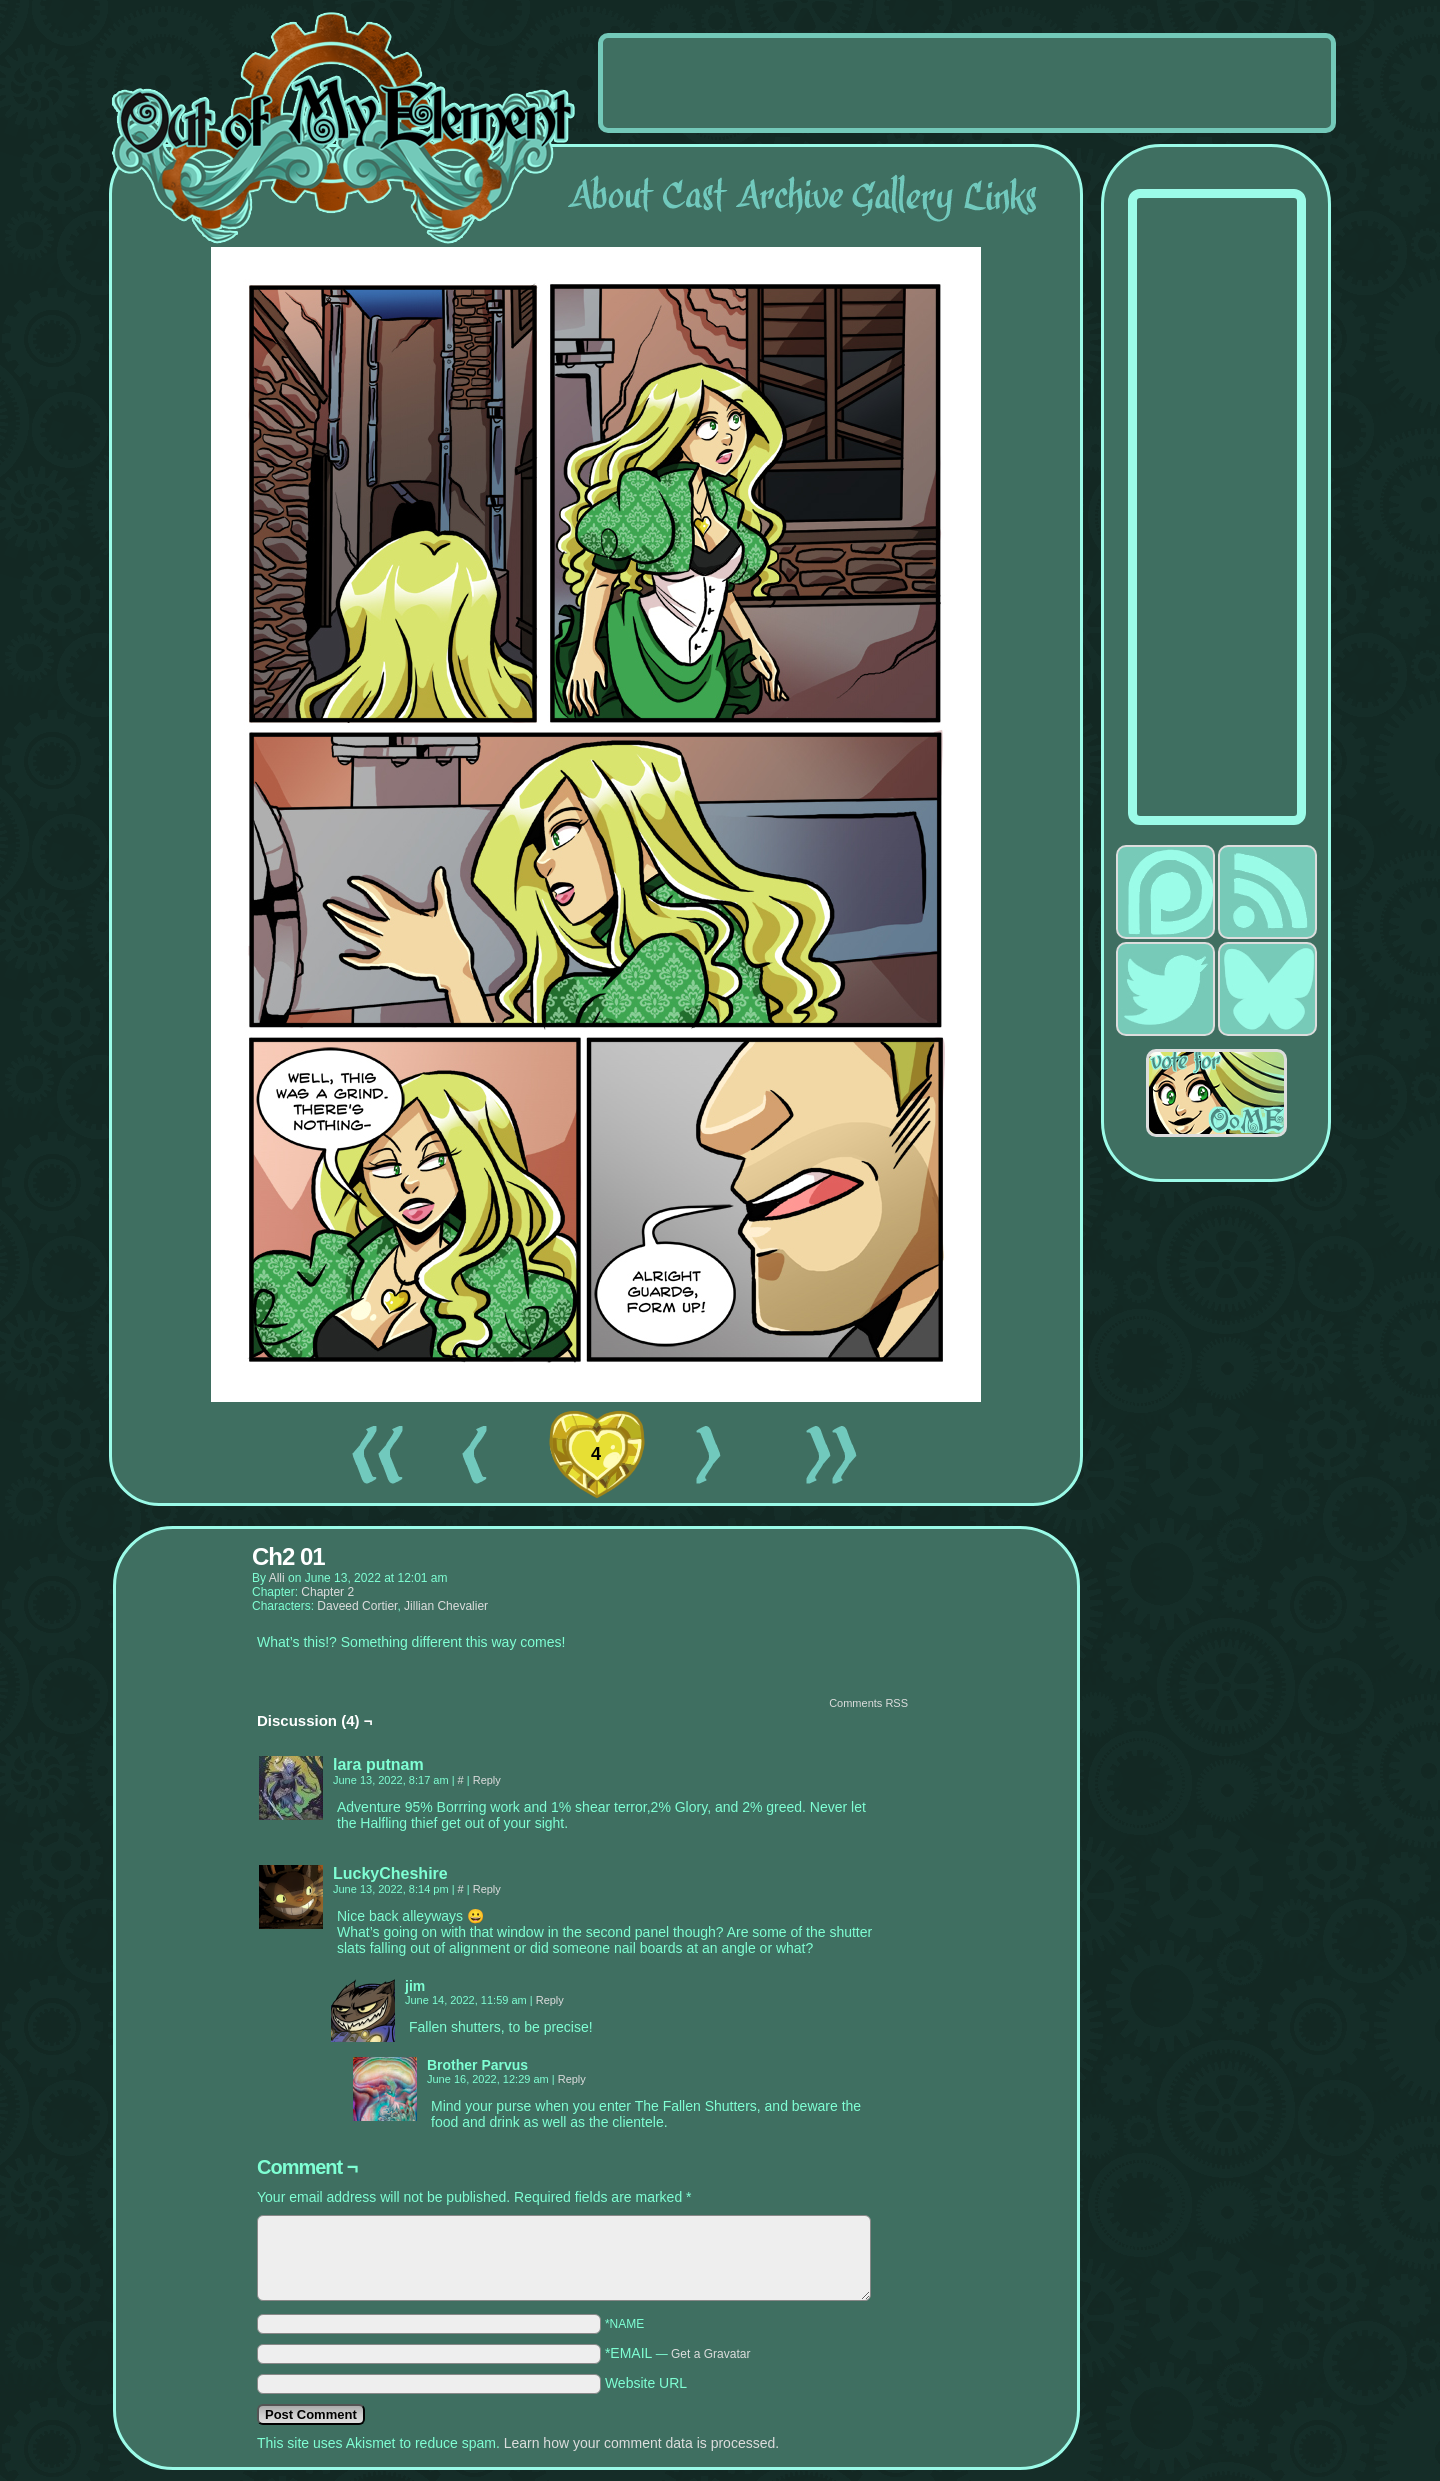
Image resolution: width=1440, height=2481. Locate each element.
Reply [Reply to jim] (550, 2000)
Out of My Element (343, 129)
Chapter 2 (327, 1592)
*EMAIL (678, 2353)
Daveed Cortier (357, 1606)
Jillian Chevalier (446, 1606)
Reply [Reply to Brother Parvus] (572, 2079)
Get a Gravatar (710, 2354)
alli (277, 1578)
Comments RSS (868, 1703)
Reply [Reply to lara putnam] (487, 1780)
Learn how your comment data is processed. (641, 2443)
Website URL (646, 2383)
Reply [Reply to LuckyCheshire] (487, 1889)
